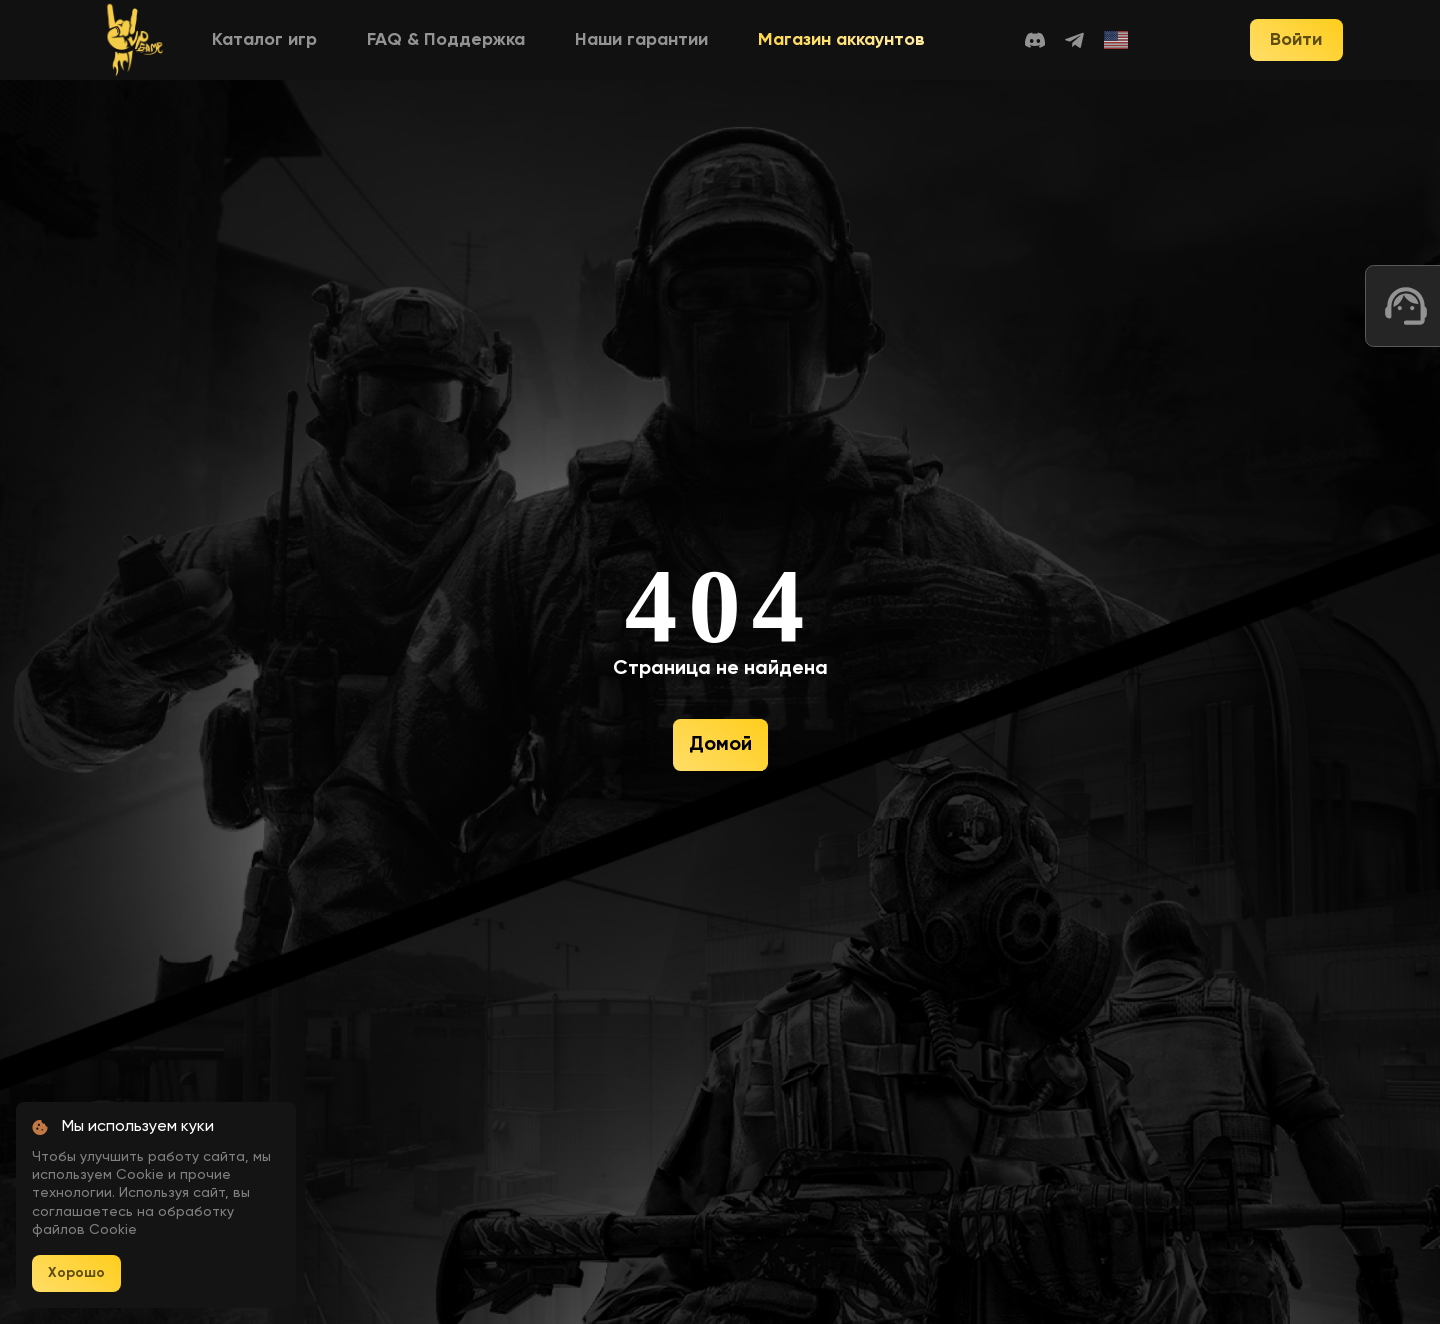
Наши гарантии (641, 40)
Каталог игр (264, 40)
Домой (720, 745)
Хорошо (76, 1273)
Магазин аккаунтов (841, 40)
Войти (1296, 40)
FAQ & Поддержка (446, 40)
